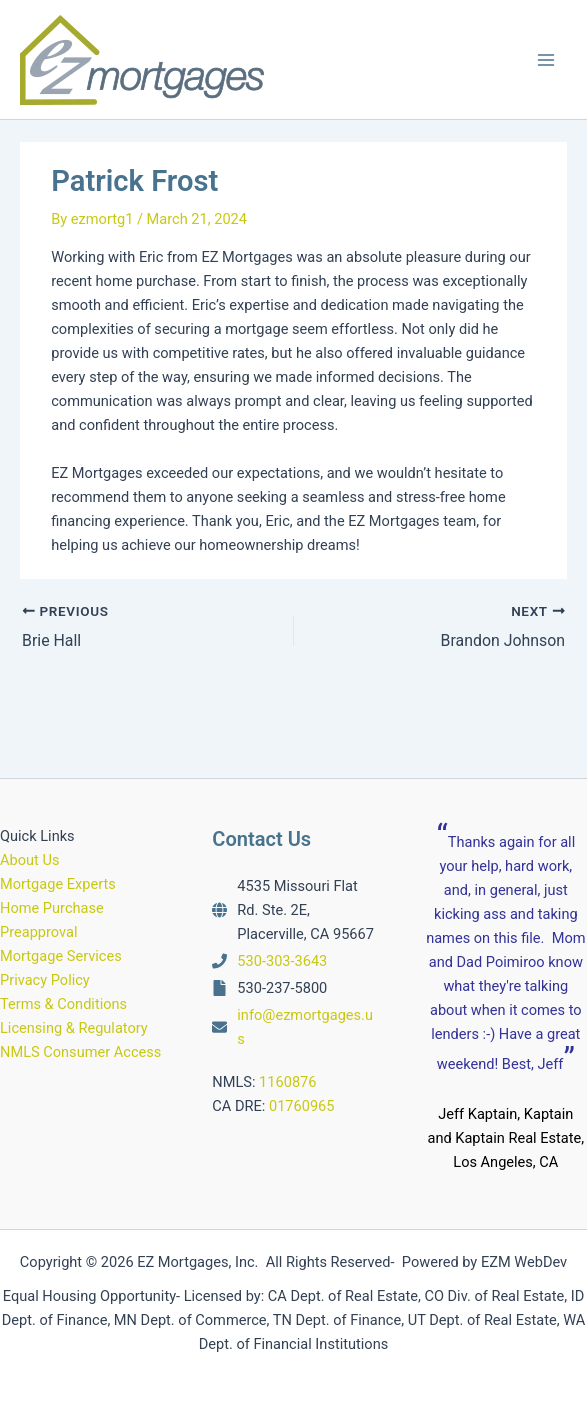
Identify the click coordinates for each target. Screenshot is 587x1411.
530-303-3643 (282, 961)
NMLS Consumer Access (80, 1052)
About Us (29, 859)
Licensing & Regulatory (74, 1028)
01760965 (302, 1105)
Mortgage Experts (58, 883)
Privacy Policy (45, 980)
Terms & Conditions (63, 1004)
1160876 (287, 1081)
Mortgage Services (61, 956)
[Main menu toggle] (546, 60)
